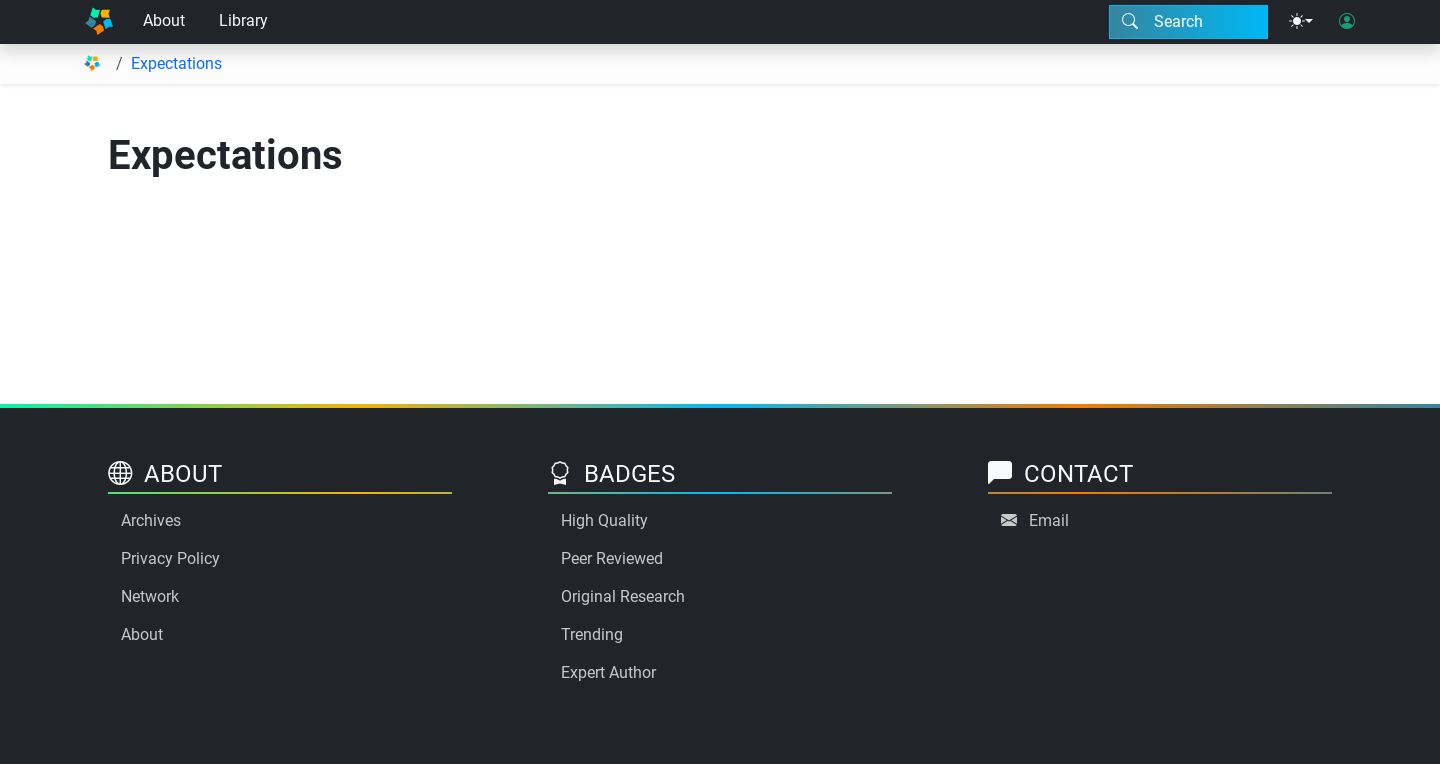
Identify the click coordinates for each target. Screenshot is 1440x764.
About (164, 20)
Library (243, 20)
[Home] (99, 22)
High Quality (604, 520)
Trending (592, 634)
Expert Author (608, 672)
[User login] (1347, 22)
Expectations (176, 63)
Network (150, 596)
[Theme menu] (1301, 22)
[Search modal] (1188, 22)
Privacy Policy (170, 558)
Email (1049, 520)
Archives (151, 520)
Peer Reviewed (612, 558)
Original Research (623, 596)
